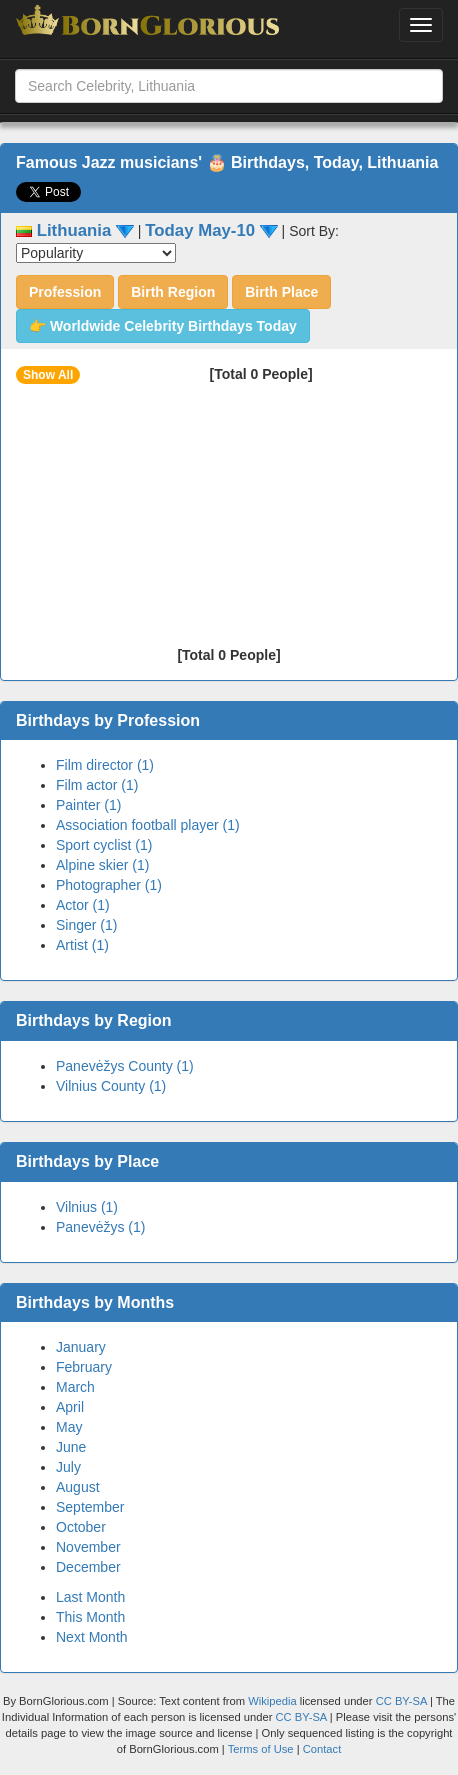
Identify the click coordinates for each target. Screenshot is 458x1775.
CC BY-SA (401, 1701)
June (71, 1447)
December (88, 1567)
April (70, 1407)
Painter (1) (88, 805)
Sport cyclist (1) (104, 845)
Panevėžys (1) (100, 1227)
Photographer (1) (109, 885)
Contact (322, 1749)
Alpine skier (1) (102, 865)
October (81, 1527)
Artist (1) (82, 945)
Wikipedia (272, 1701)
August (78, 1487)
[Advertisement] (221, 522)
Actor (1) (83, 905)
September (90, 1507)
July (68, 1467)
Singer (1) (86, 925)
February (84, 1367)
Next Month (92, 1637)
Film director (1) (105, 765)
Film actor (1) (97, 785)
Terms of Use (262, 1749)
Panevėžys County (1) (125, 1066)
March (75, 1387)
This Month (90, 1617)
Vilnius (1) (87, 1207)
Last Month (90, 1597)
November (88, 1547)
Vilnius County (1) (111, 1086)
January (81, 1347)
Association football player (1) (148, 825)
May (69, 1427)
